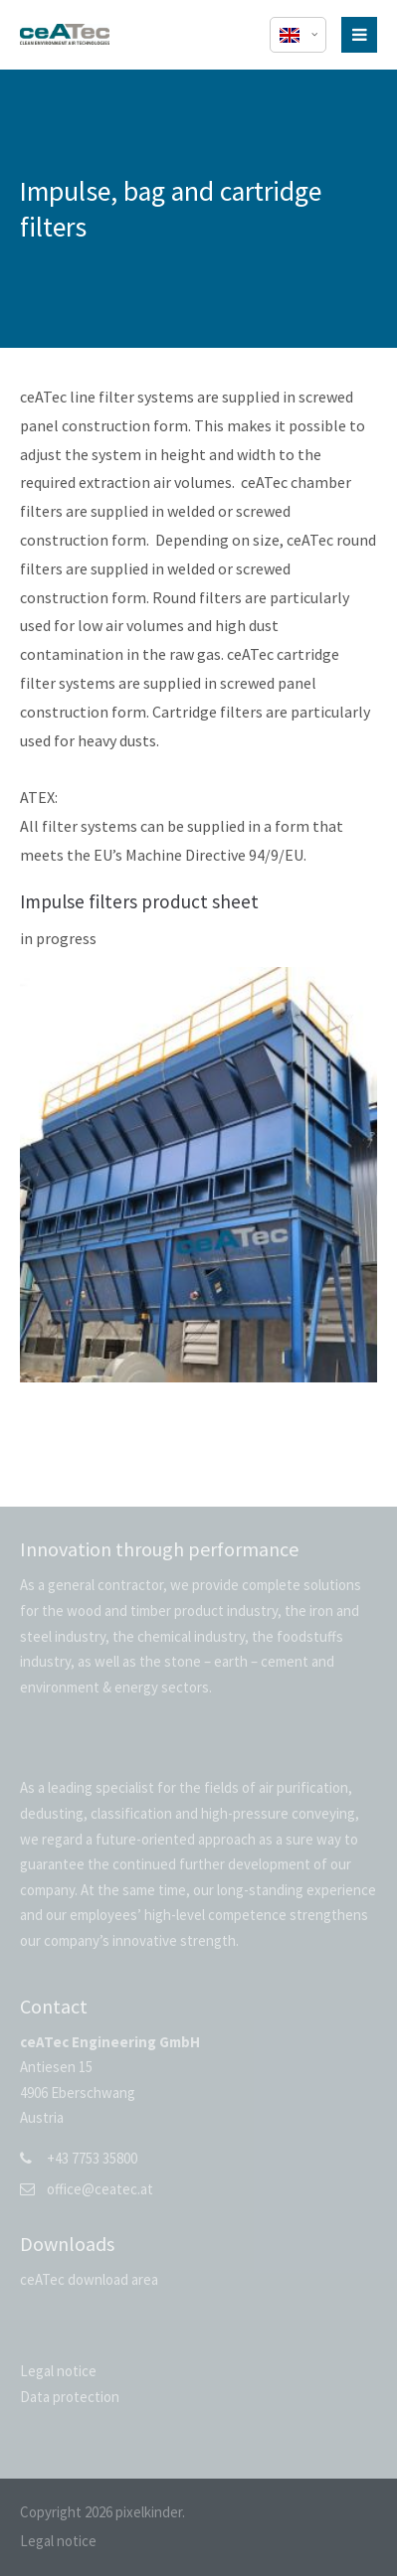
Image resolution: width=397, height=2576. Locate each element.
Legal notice (58, 2370)
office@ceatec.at (100, 2188)
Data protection (69, 2396)
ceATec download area (89, 2279)
